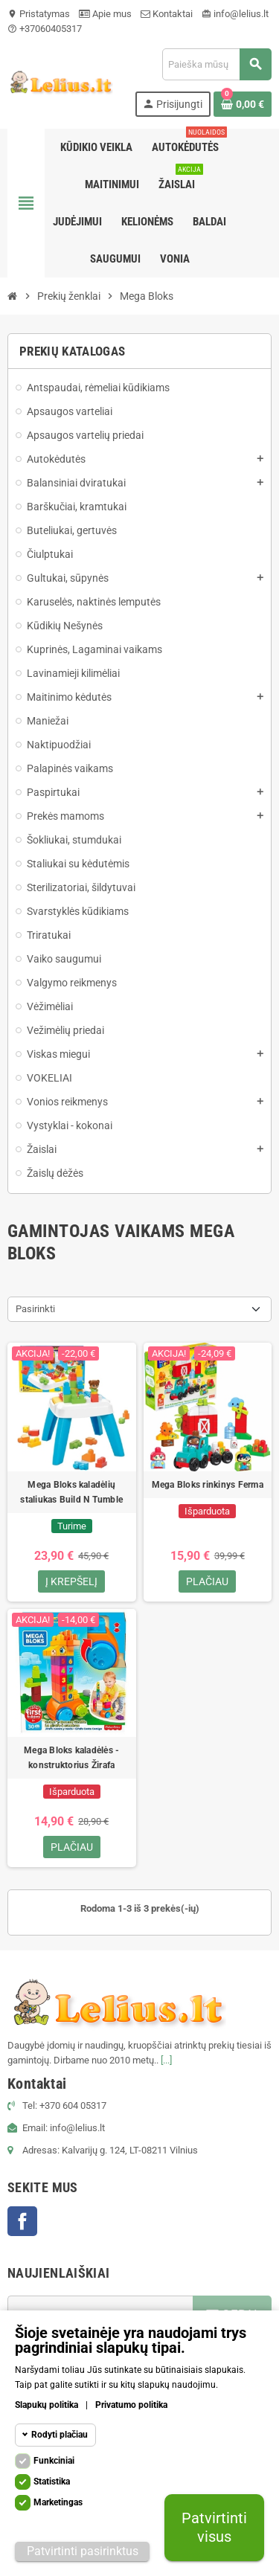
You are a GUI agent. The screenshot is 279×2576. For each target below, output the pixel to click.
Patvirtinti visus (214, 2527)
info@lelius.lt (235, 13)
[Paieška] (216, 64)
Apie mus (105, 13)
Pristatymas (38, 13)
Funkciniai (53, 2460)
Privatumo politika (131, 2405)
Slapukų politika (46, 2405)
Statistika (51, 2481)
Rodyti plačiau (59, 2434)
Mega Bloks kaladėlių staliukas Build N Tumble (71, 1492)
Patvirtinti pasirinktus (82, 2551)
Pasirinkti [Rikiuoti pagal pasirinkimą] (35, 1308)
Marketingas (58, 2502)
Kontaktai (167, 13)
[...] (166, 2060)
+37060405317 (44, 28)
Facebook (22, 2221)
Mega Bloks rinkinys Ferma (207, 1485)
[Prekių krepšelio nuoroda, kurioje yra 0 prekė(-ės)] (243, 104)
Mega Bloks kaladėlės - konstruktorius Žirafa (71, 1757)
